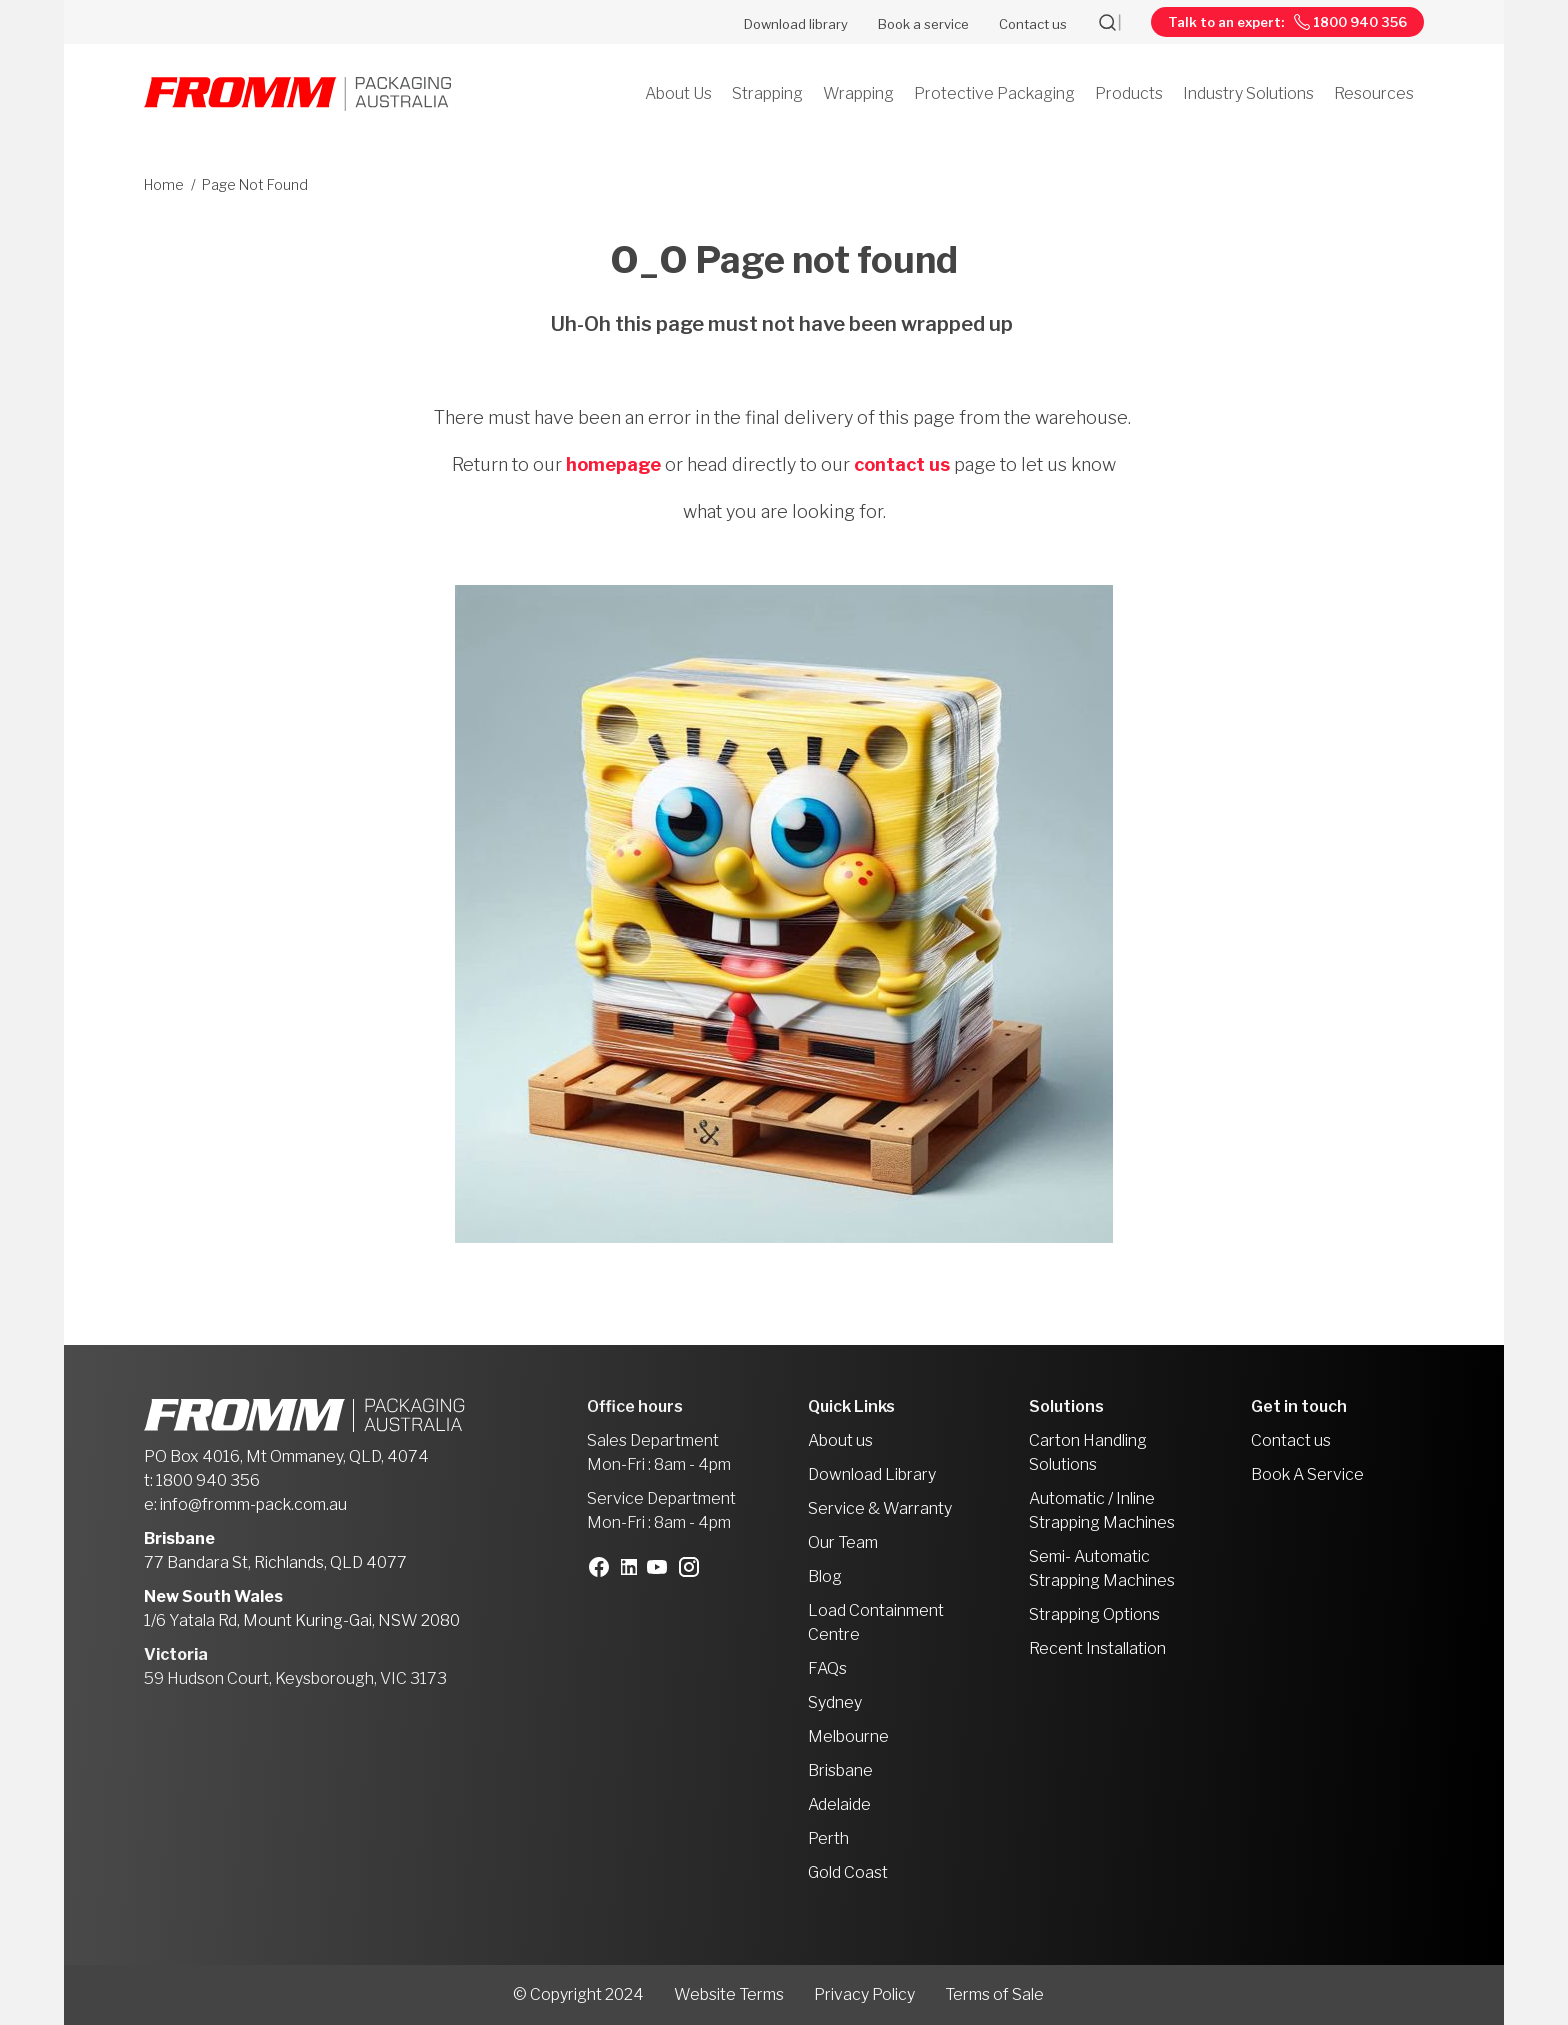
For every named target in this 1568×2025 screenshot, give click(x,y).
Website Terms (729, 1994)
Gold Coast (848, 1872)
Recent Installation (1097, 1648)
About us (840, 1440)
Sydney (835, 1702)
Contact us (1033, 24)
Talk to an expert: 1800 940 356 (1287, 22)
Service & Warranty (880, 1508)
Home (164, 184)
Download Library (872, 1474)
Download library (796, 24)
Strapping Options (1094, 1614)
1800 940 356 (208, 1480)
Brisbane (840, 1770)
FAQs (827, 1668)
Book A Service (1307, 1474)
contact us (902, 464)
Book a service (923, 24)
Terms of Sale (994, 1994)
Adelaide (839, 1804)
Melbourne (848, 1736)
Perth (828, 1838)
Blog (825, 1576)
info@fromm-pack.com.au (253, 1504)
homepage (613, 464)
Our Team (843, 1542)
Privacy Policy (864, 1994)
